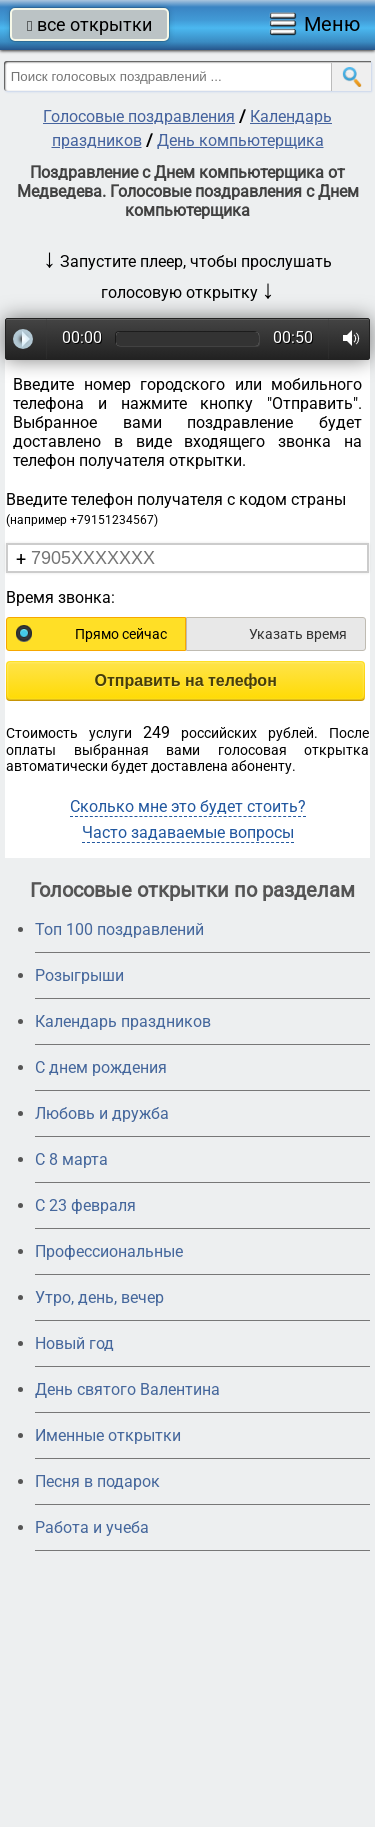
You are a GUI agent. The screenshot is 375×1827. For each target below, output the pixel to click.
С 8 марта (71, 1159)
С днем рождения (101, 1067)
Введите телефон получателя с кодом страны (176, 508)
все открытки (89, 24)
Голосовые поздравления (139, 116)
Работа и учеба (92, 1527)
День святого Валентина (127, 1389)
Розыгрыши (79, 975)
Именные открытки (108, 1435)
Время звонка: (60, 597)
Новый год (74, 1343)
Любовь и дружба (102, 1113)
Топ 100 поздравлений (119, 929)
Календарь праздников (123, 1021)
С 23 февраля (85, 1205)
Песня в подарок (97, 1481)
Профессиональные (109, 1251)
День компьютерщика (240, 140)
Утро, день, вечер (99, 1297)
